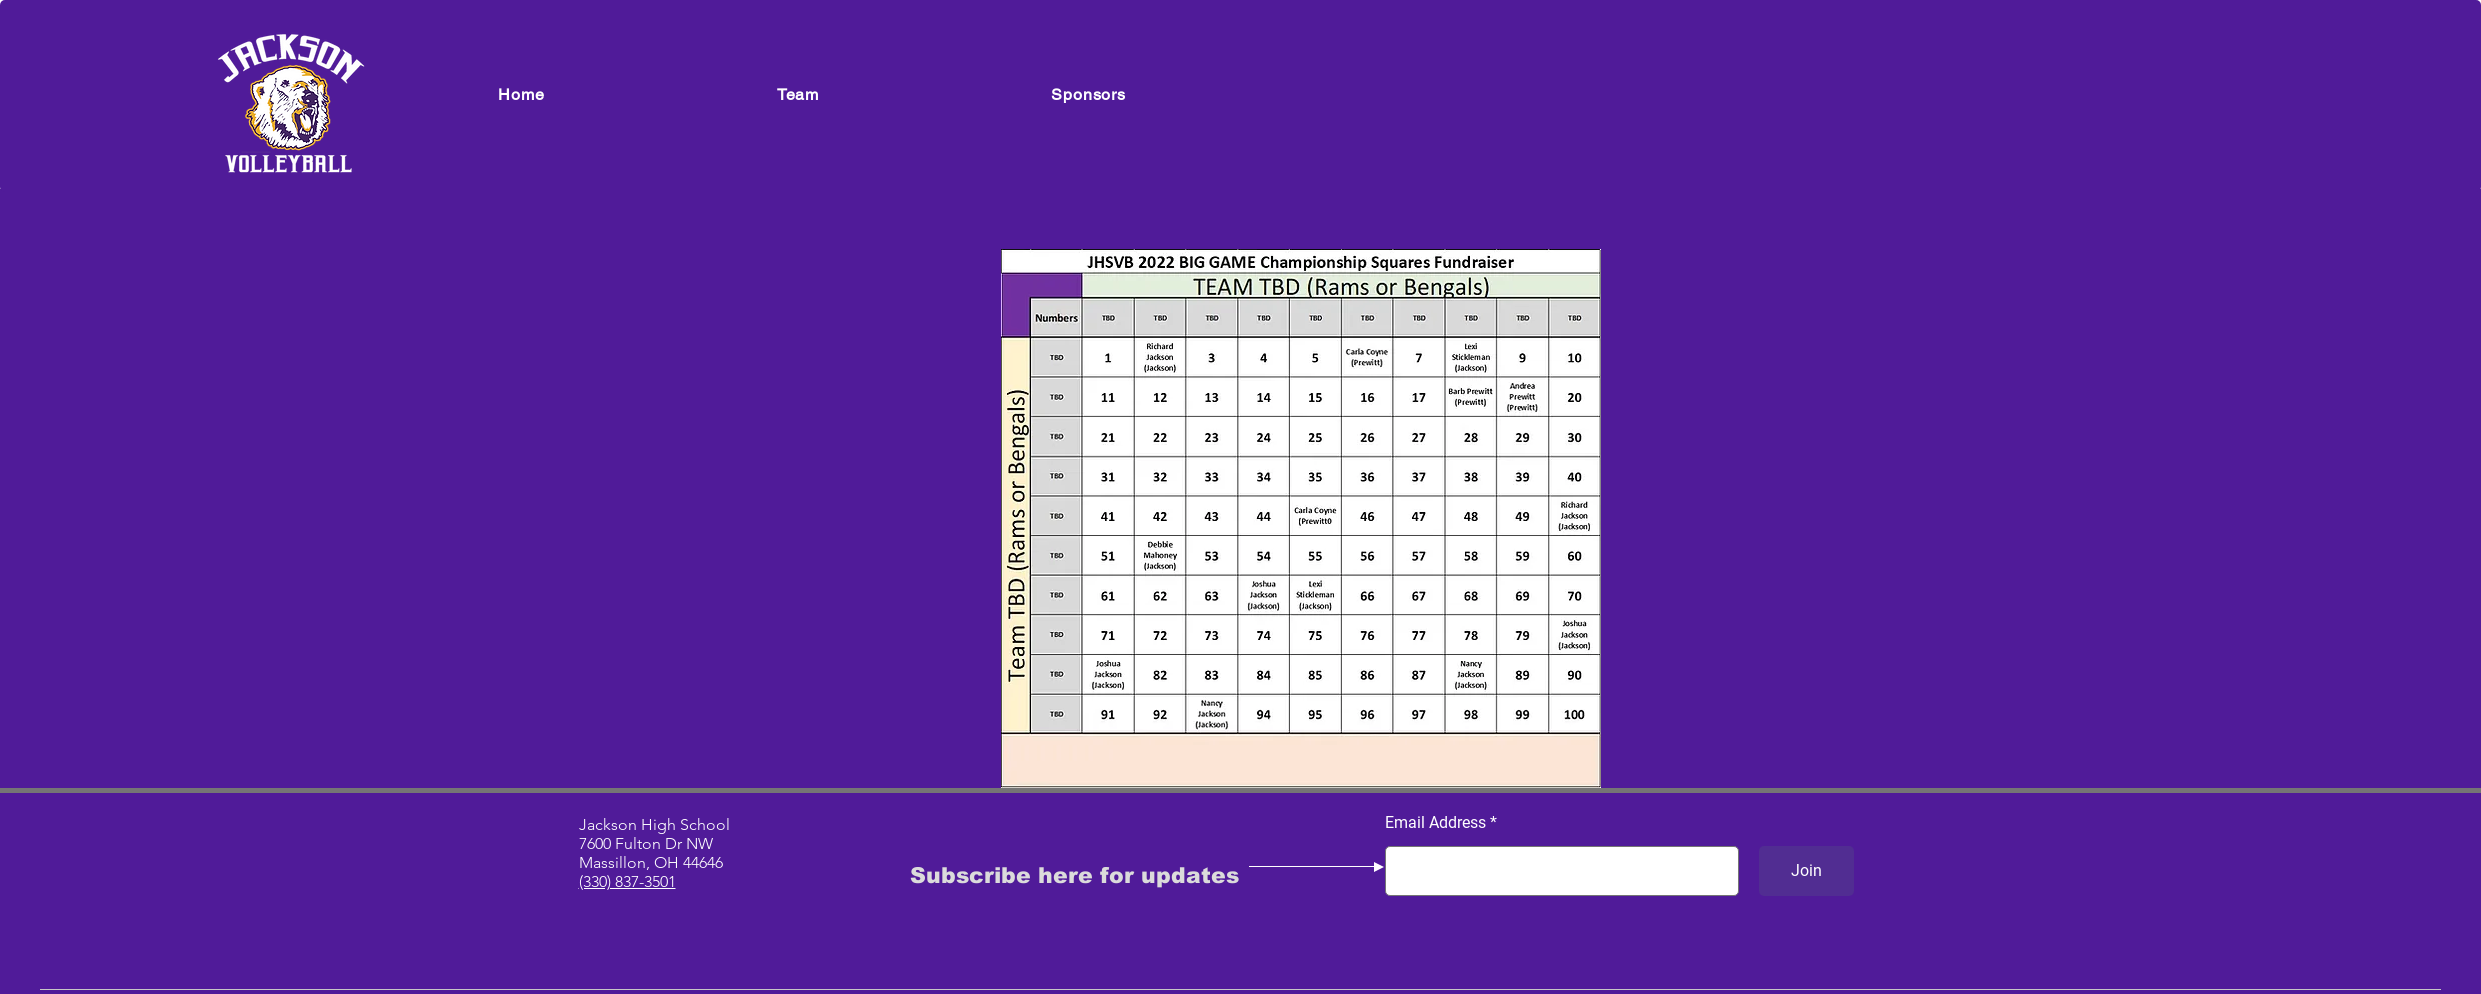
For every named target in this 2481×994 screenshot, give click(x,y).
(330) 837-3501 (627, 881)
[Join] (1806, 871)
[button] (798, 94)
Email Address (1435, 823)
